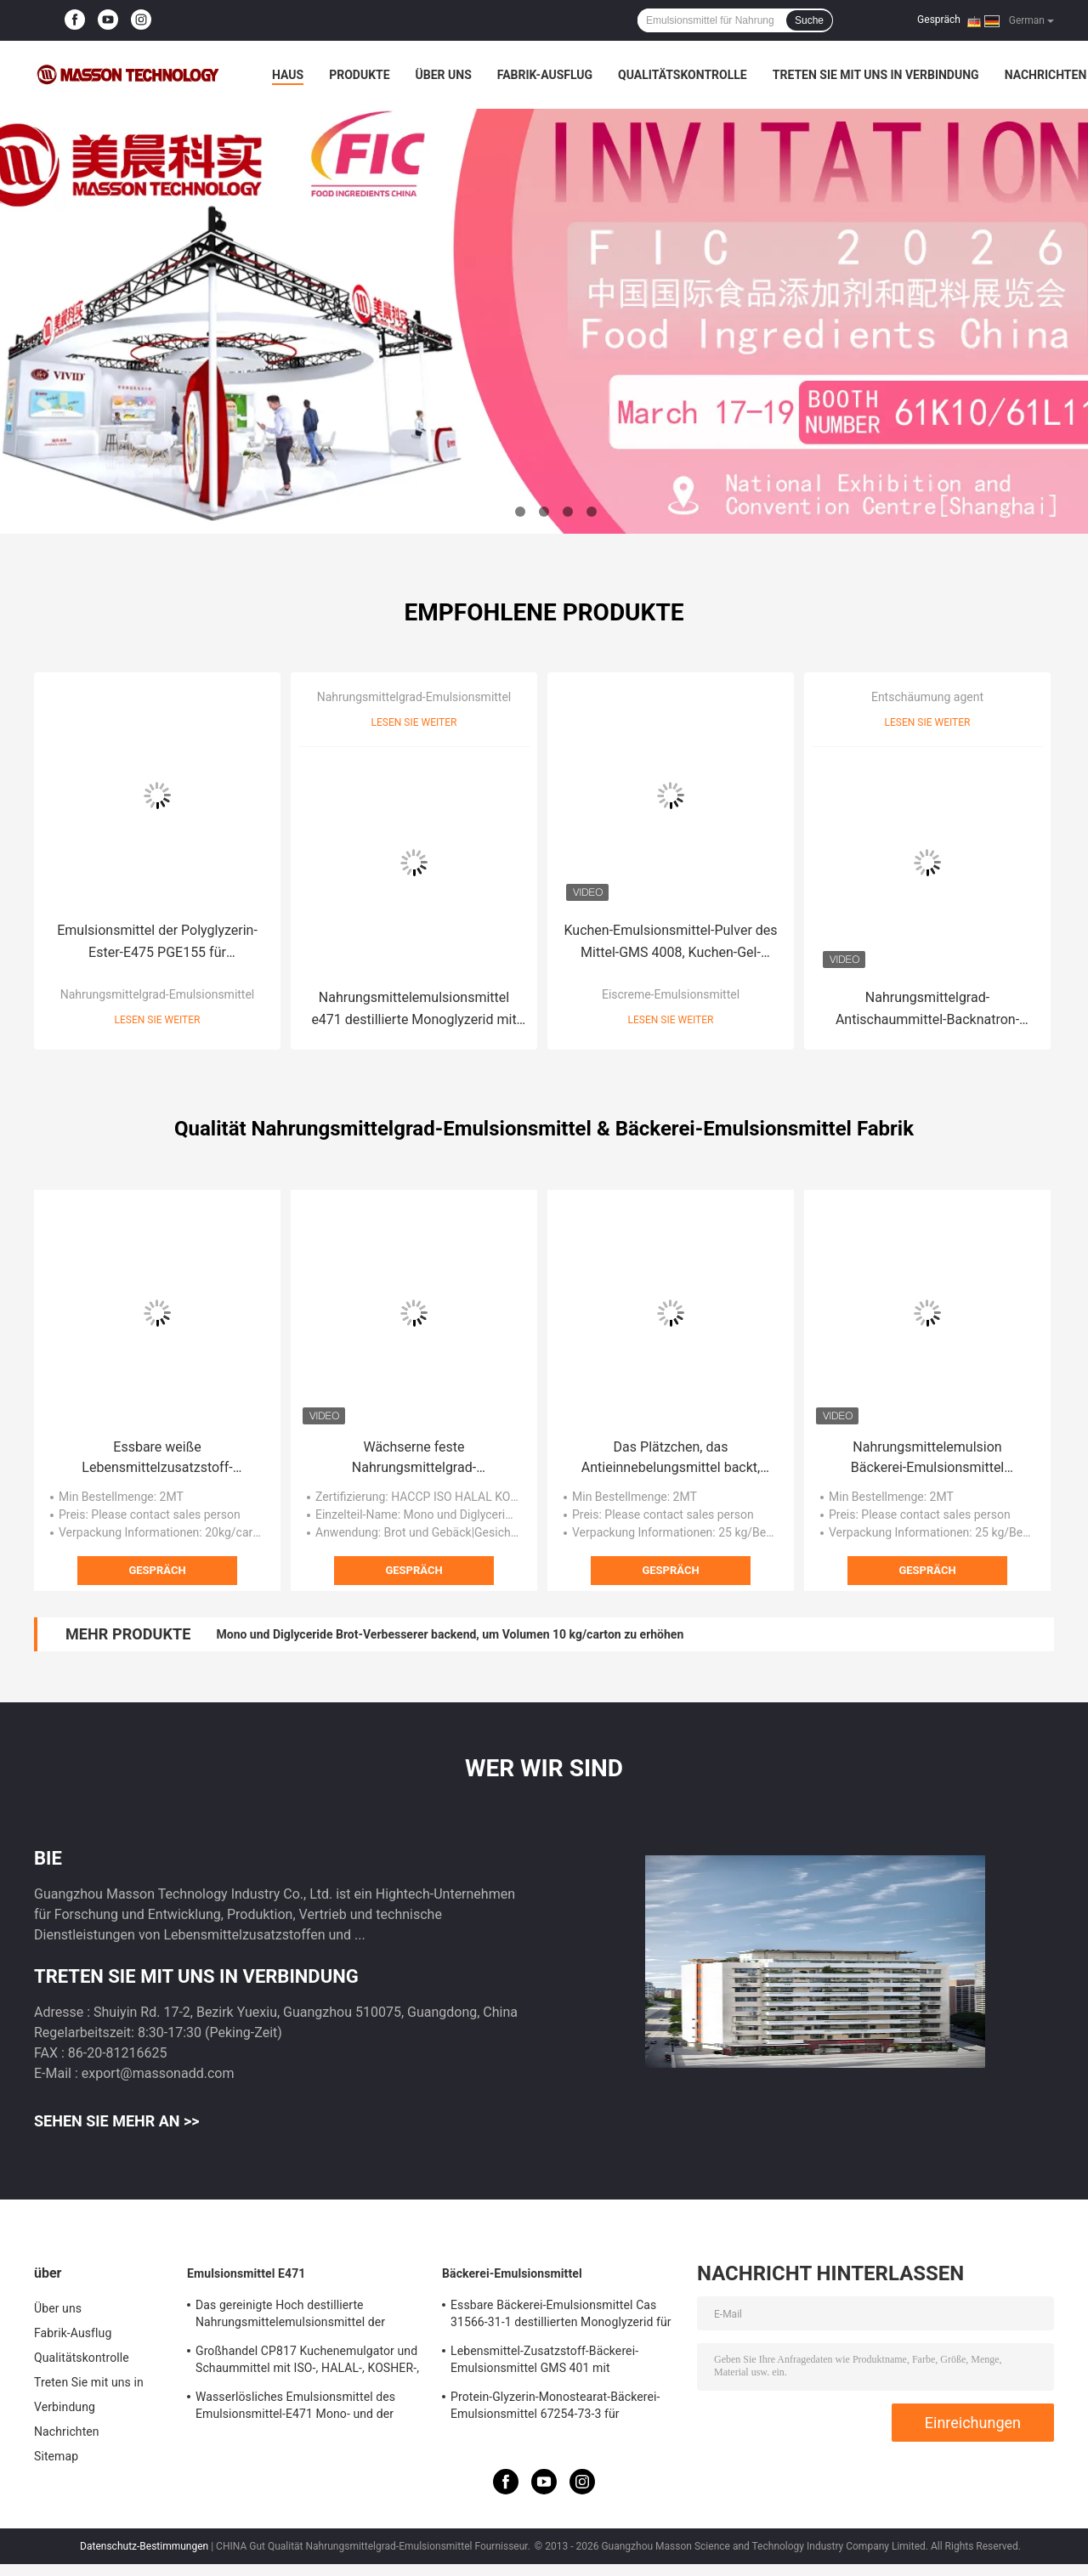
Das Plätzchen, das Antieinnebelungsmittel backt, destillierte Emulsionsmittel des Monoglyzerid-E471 (670, 1458)
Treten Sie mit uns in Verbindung (876, 75)
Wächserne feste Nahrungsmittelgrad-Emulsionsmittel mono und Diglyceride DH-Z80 (414, 1458)
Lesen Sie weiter (158, 1020)
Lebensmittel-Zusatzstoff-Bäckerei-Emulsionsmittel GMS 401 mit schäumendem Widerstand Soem (544, 2362)
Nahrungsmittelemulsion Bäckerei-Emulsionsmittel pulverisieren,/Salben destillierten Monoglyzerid (927, 1458)
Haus (287, 75)
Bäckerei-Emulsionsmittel (512, 2273)
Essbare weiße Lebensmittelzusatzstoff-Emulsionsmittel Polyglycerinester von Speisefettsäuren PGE (157, 1458)
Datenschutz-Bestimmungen (144, 2546)
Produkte (359, 75)
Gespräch (938, 19)
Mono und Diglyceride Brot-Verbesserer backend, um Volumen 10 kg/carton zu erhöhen (449, 1634)
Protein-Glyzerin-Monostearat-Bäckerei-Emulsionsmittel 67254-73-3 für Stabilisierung (555, 2408)
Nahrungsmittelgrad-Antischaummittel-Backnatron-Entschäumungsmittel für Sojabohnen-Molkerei (927, 1010)
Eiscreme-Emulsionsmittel (671, 994)
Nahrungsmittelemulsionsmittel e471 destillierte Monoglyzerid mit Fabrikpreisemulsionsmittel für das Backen (414, 1010)
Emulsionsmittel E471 (246, 2273)
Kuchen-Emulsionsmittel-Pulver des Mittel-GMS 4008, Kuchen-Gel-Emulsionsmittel (670, 943)
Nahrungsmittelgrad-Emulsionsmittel (157, 994)
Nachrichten (1046, 75)
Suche (809, 20)
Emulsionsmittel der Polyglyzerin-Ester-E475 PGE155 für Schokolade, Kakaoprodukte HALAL (157, 943)
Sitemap (56, 2456)
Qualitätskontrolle (682, 75)
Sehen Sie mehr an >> (117, 2121)
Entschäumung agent (927, 697)
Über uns (444, 75)
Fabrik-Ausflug (544, 75)
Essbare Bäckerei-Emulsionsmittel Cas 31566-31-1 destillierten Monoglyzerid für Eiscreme (561, 2316)
